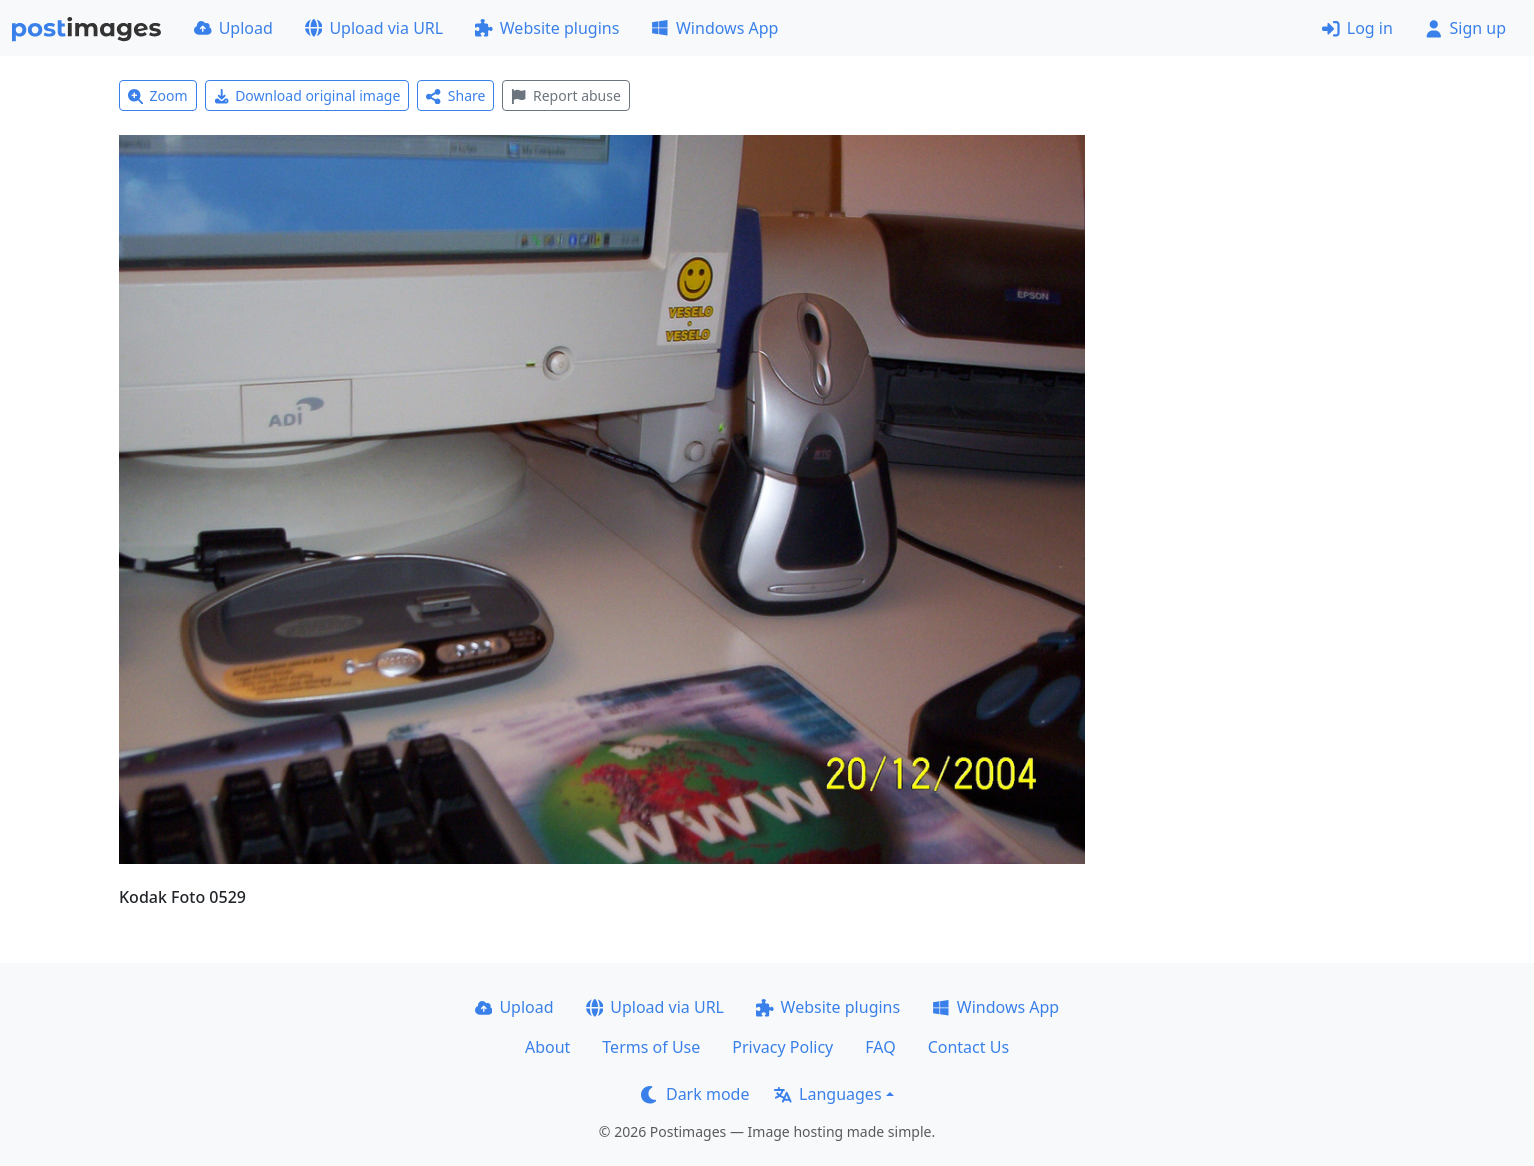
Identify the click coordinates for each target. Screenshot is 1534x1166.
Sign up (1465, 28)
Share (455, 95)
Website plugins (547, 28)
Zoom (158, 95)
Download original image (307, 95)
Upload (233, 28)
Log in (1357, 28)
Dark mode (695, 1094)
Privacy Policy (782, 1047)
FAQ (880, 1047)
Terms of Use (651, 1047)
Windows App (714, 28)
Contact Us (968, 1047)
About (547, 1047)
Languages (827, 1094)
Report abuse (565, 95)
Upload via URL (374, 28)
